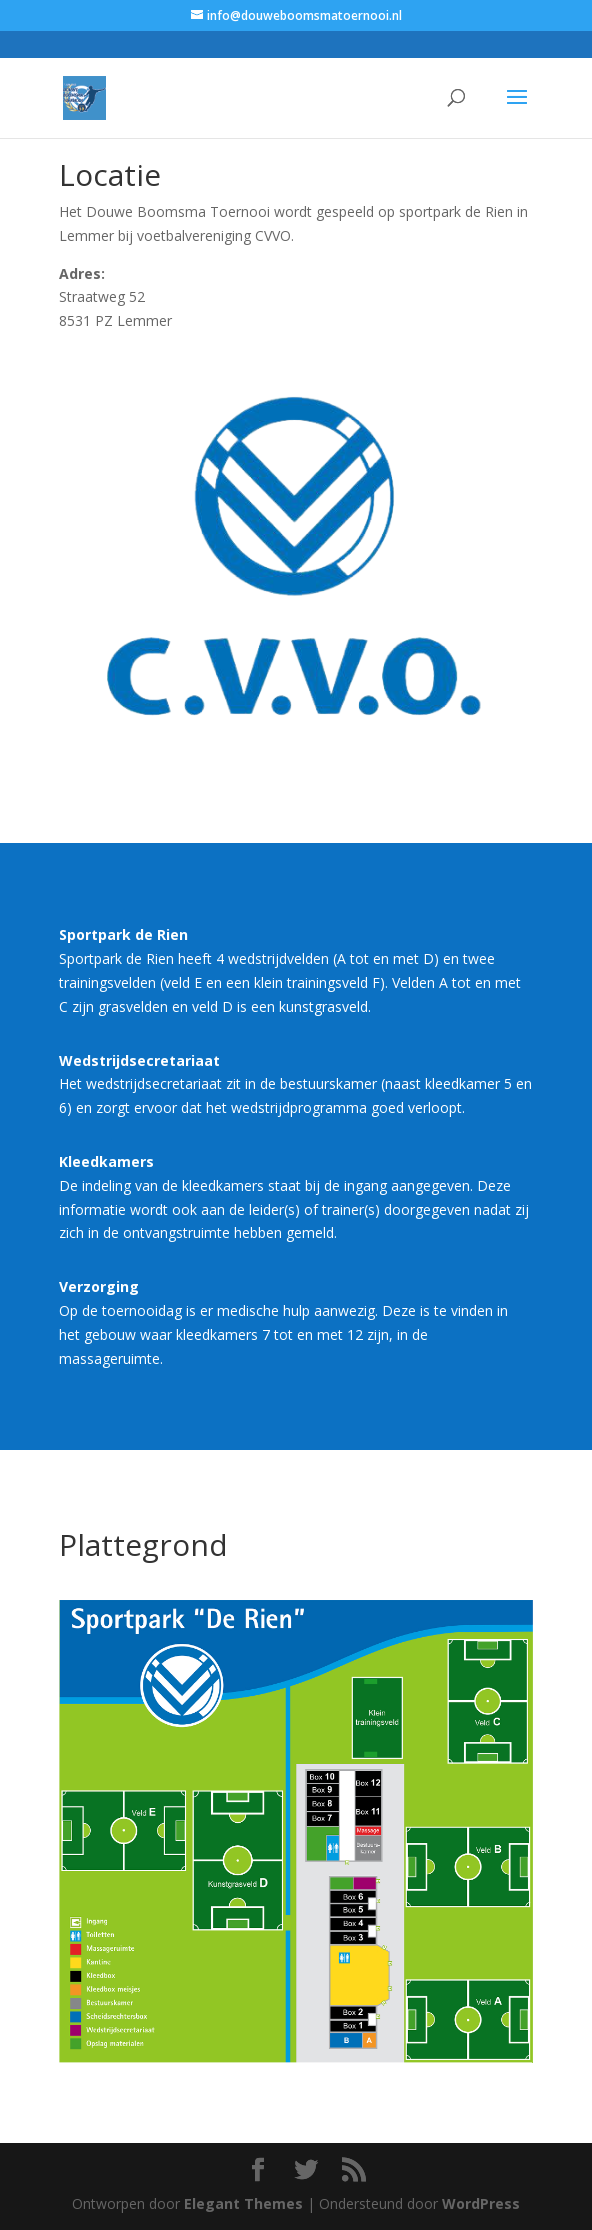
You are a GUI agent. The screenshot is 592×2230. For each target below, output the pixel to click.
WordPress (481, 2203)
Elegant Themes (243, 2203)
